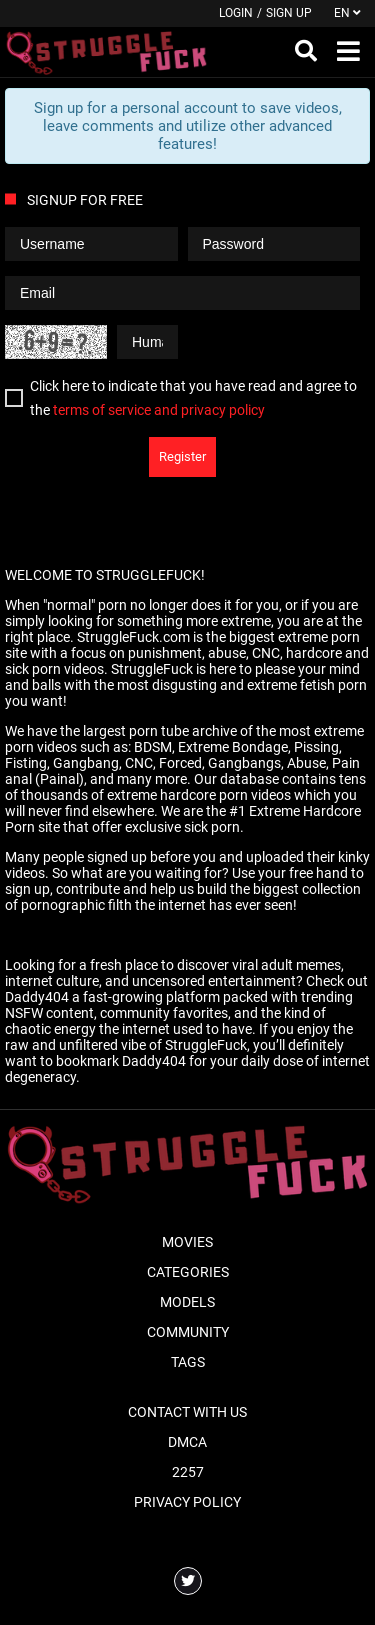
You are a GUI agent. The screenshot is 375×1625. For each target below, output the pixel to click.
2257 (188, 1472)
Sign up (289, 13)
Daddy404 (37, 997)
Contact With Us (187, 1412)
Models (187, 1302)
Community (188, 1332)
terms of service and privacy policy (159, 410)
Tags (188, 1362)
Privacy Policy (187, 1502)
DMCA (187, 1442)
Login (236, 13)
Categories (188, 1272)
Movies (187, 1242)
